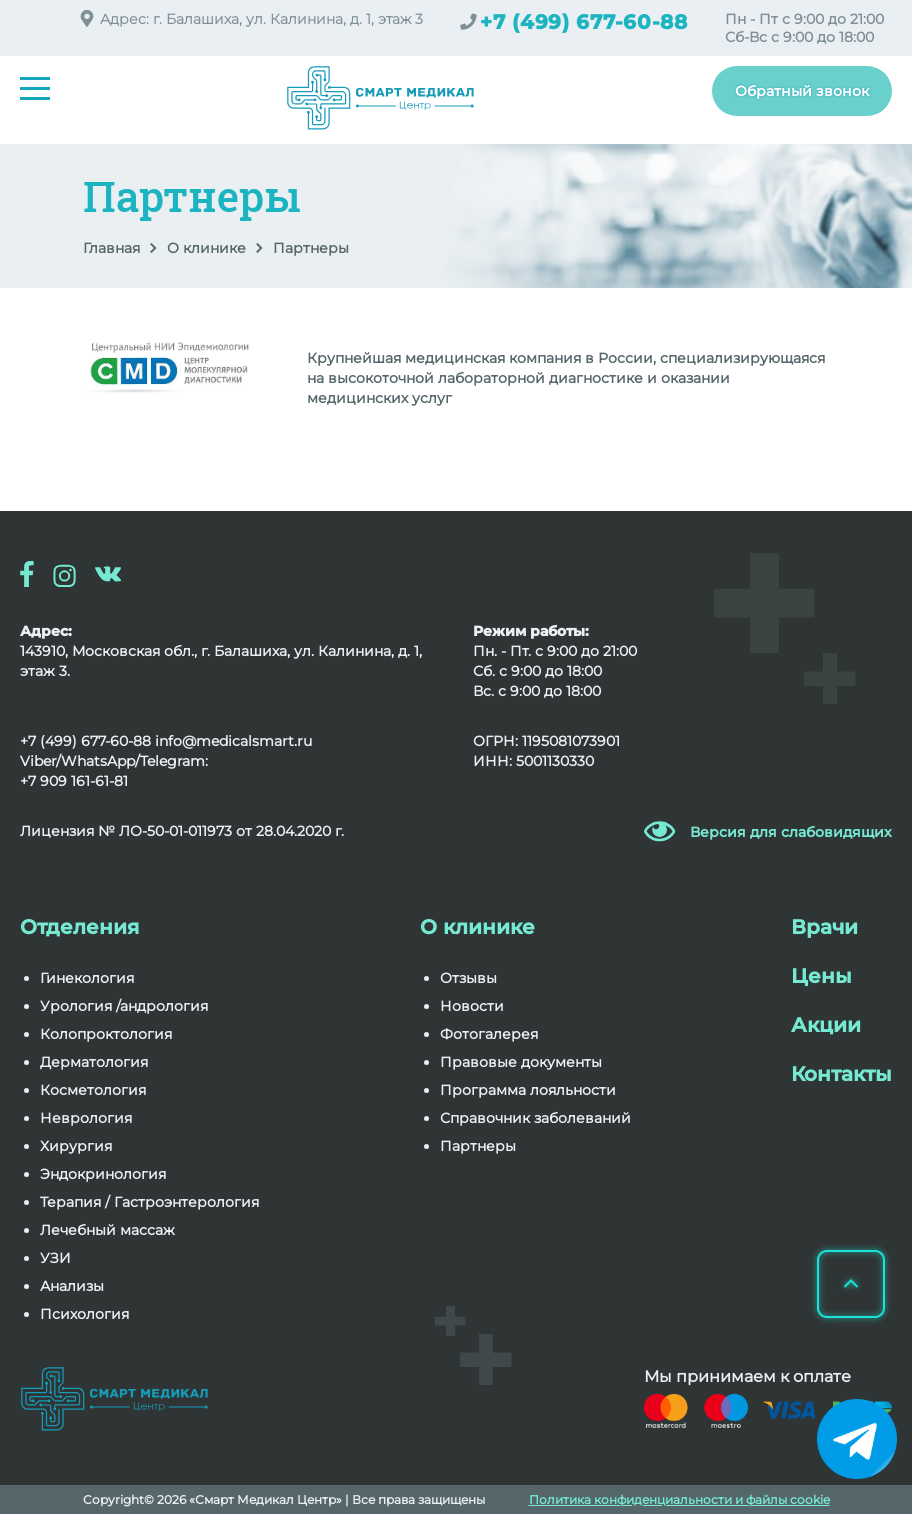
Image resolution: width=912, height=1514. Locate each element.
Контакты (841, 1074)
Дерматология (94, 1062)
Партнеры (478, 1146)
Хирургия (76, 1146)
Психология (84, 1314)
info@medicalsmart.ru (233, 741)
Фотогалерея (489, 1034)
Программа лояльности (528, 1090)
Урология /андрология (124, 1006)
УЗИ (55, 1258)
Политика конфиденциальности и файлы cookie (679, 1499)
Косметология (93, 1090)
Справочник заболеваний (535, 1118)
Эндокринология (103, 1174)
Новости (472, 1006)
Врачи (824, 927)
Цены (821, 976)
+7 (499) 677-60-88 (584, 22)
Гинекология (87, 978)
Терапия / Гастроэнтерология (149, 1202)
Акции (826, 1025)
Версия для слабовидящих (791, 832)
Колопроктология (106, 1034)
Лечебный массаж (107, 1230)
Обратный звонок (802, 91)
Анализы (72, 1286)
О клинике (206, 248)
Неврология (86, 1118)
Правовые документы (521, 1062)
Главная (111, 248)
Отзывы (468, 978)
